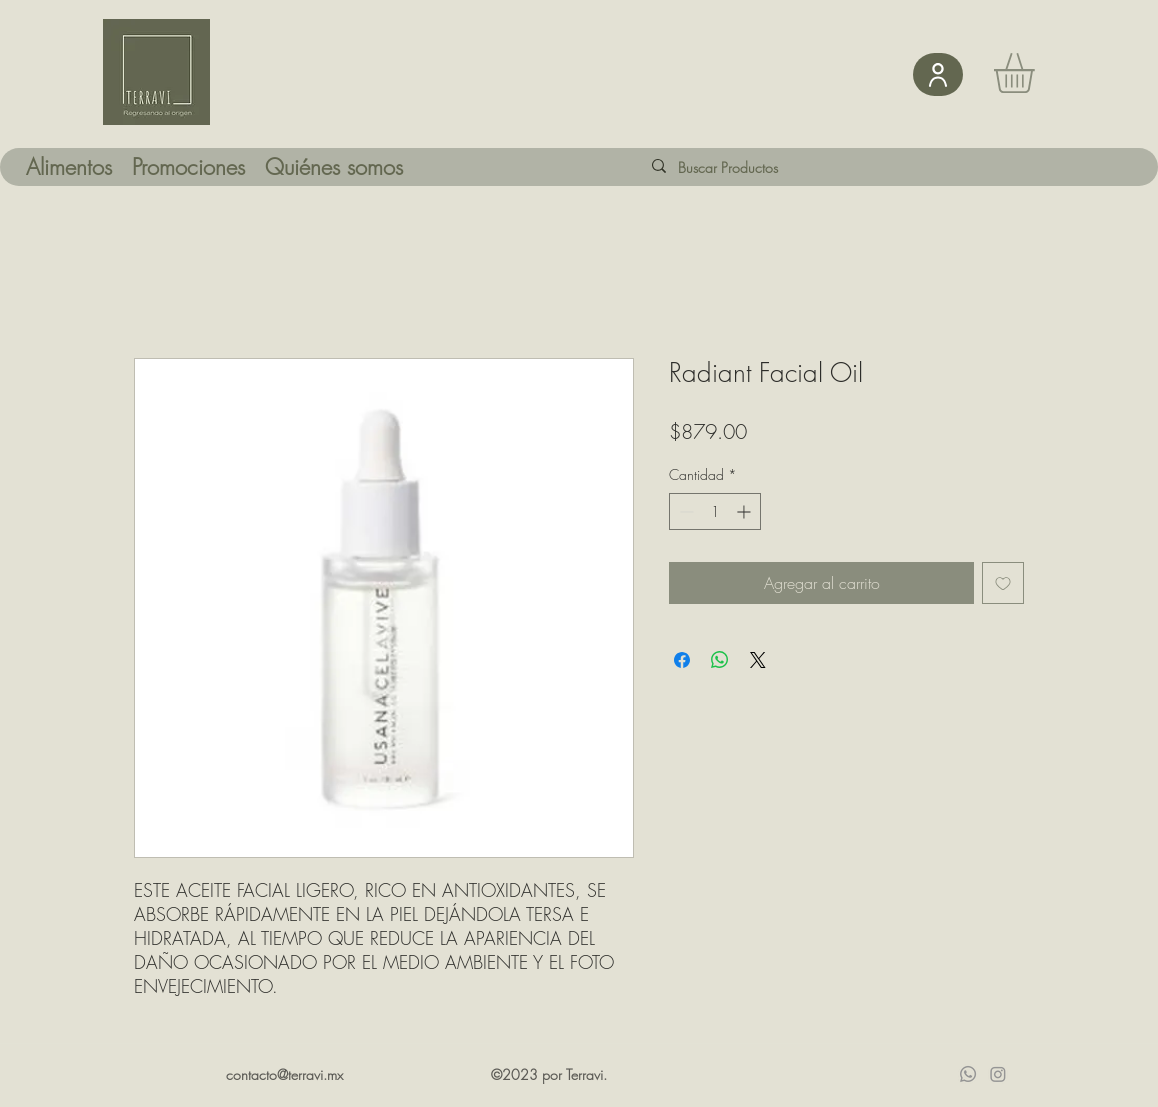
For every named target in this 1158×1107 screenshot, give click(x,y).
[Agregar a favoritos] (1003, 583)
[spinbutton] (715, 511)
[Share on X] (758, 660)
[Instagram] (998, 1074)
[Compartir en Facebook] (682, 660)
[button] (1037, 73)
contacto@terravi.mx (284, 1074)
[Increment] (745, 511)
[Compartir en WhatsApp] (720, 660)
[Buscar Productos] (744, 167)
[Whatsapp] (968, 1074)
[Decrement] (684, 511)
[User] (938, 74)
